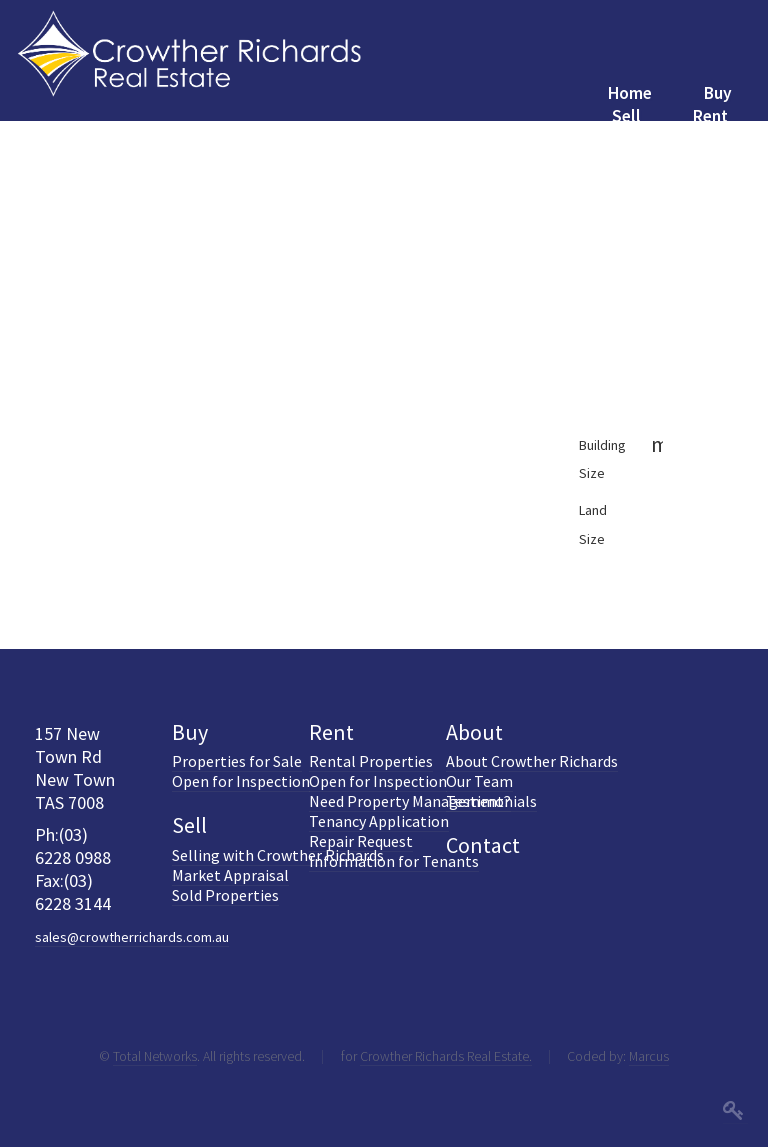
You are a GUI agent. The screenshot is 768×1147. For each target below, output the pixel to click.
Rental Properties (371, 761)
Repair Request (361, 841)
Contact (483, 845)
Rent (331, 732)
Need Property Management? (410, 801)
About (474, 732)
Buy (190, 732)
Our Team (479, 781)
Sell (189, 825)
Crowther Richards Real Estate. (446, 1056)
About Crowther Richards (532, 761)
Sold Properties (225, 895)
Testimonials (491, 801)
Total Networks (155, 1056)
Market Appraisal (230, 875)
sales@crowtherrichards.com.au (132, 937)
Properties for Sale (237, 761)
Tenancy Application (379, 821)
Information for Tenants (394, 861)
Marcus (649, 1056)
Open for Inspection (241, 781)
